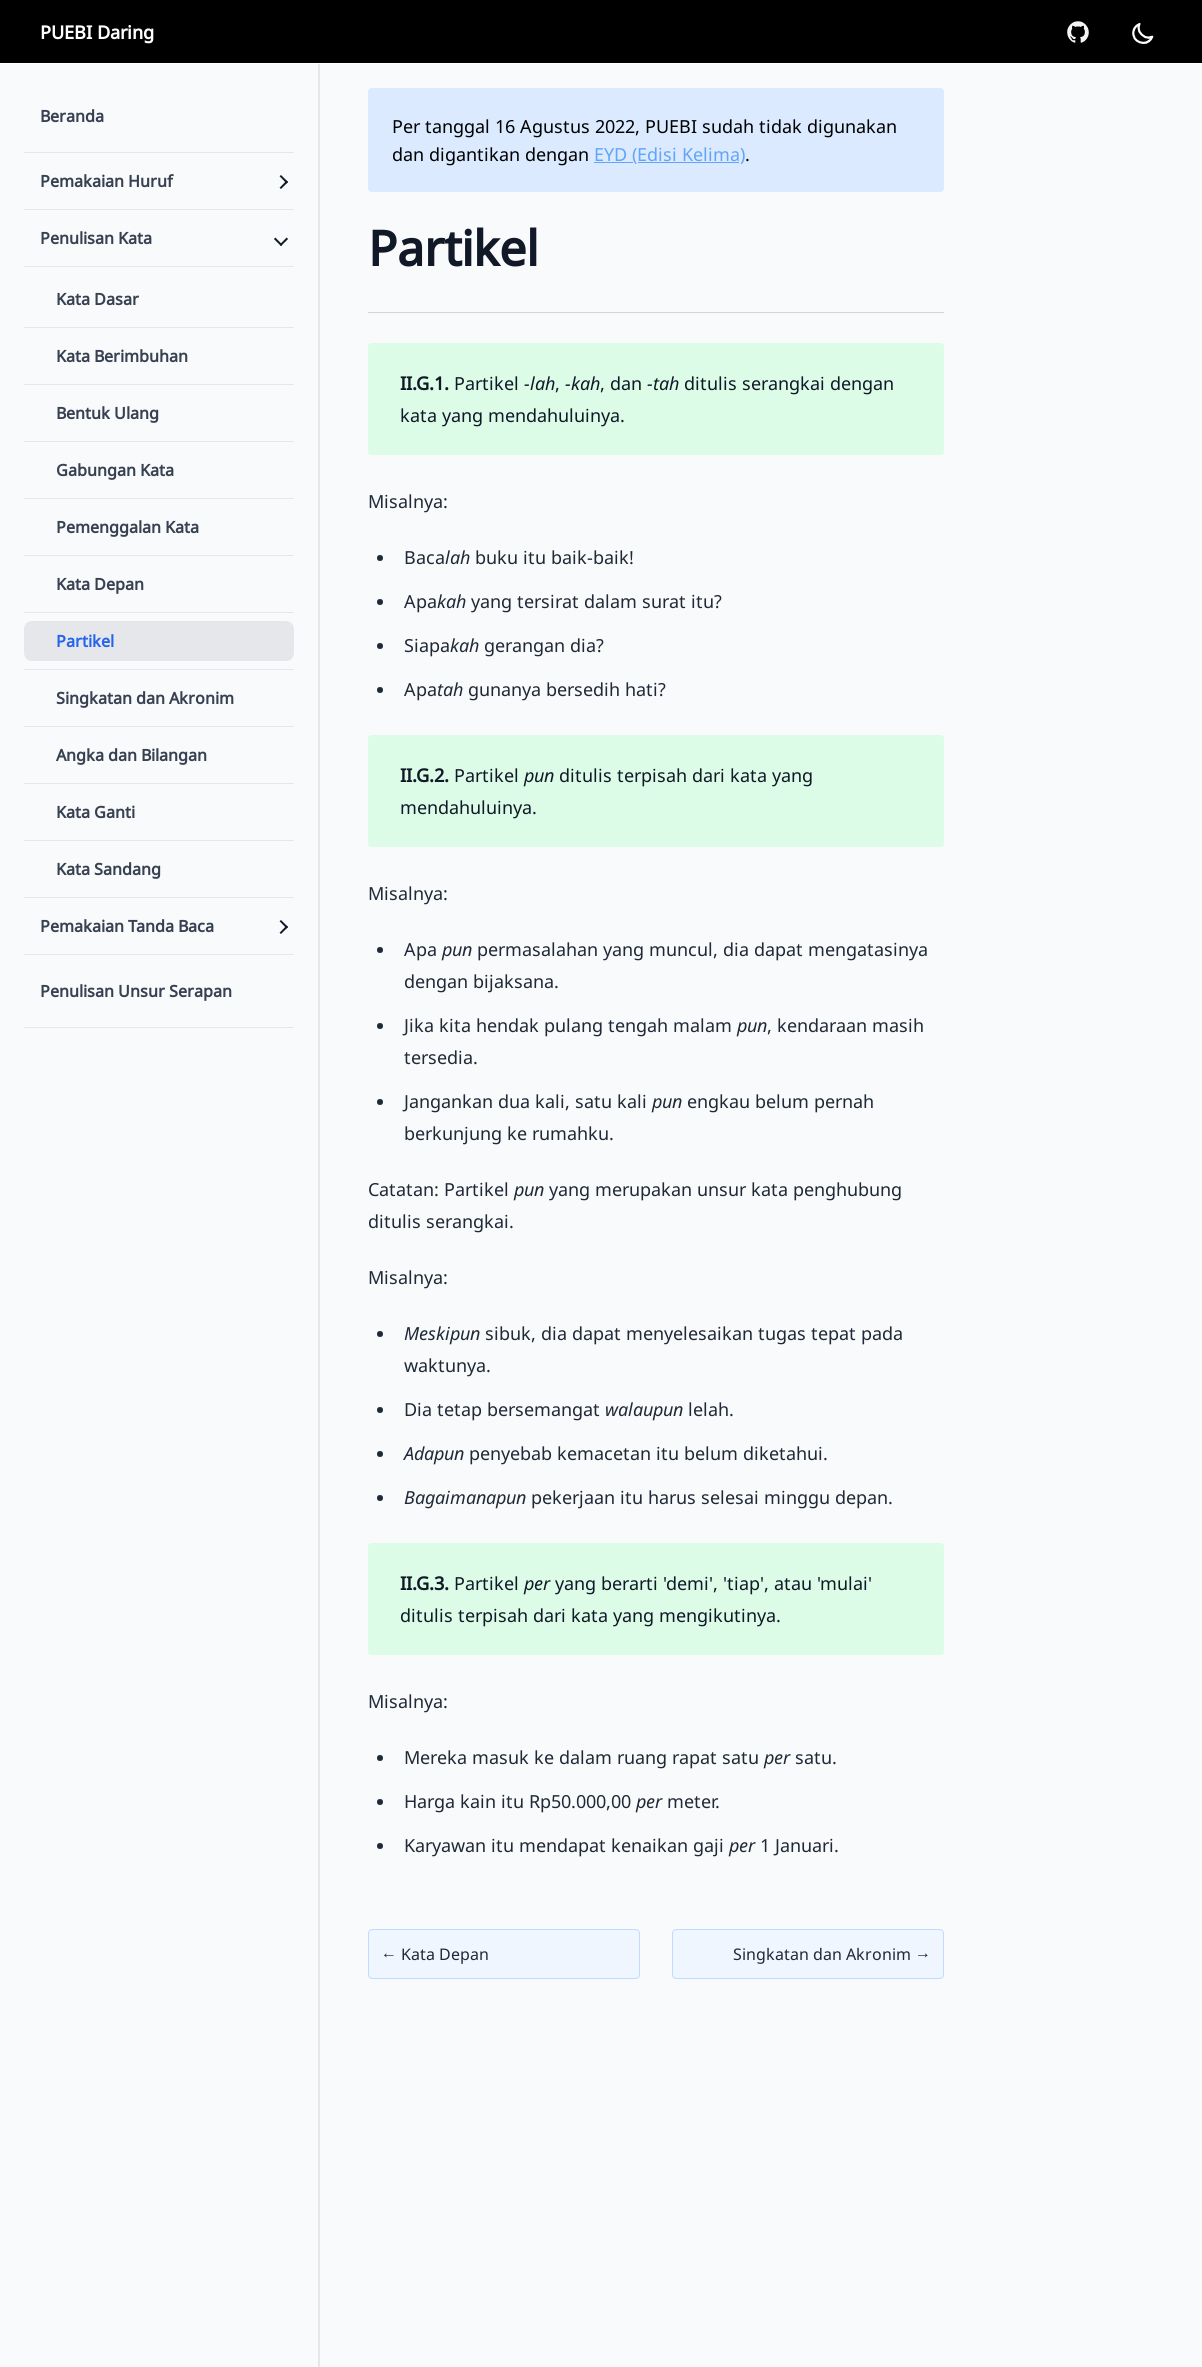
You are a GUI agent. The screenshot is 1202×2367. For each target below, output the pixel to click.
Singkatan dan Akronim (145, 698)
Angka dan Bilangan (131, 755)
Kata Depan (100, 584)
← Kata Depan (435, 1954)
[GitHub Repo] (1078, 32)
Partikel (85, 641)
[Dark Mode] (1142, 32)
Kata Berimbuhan (122, 356)
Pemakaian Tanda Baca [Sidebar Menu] (127, 926)
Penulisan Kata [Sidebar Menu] (96, 238)
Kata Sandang (108, 869)
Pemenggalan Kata (127, 527)
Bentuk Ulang (107, 413)
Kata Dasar (97, 299)
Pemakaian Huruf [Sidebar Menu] (106, 181)
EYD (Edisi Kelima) (669, 154)
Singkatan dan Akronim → (832, 1954)
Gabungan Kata (115, 470)
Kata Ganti (95, 812)
